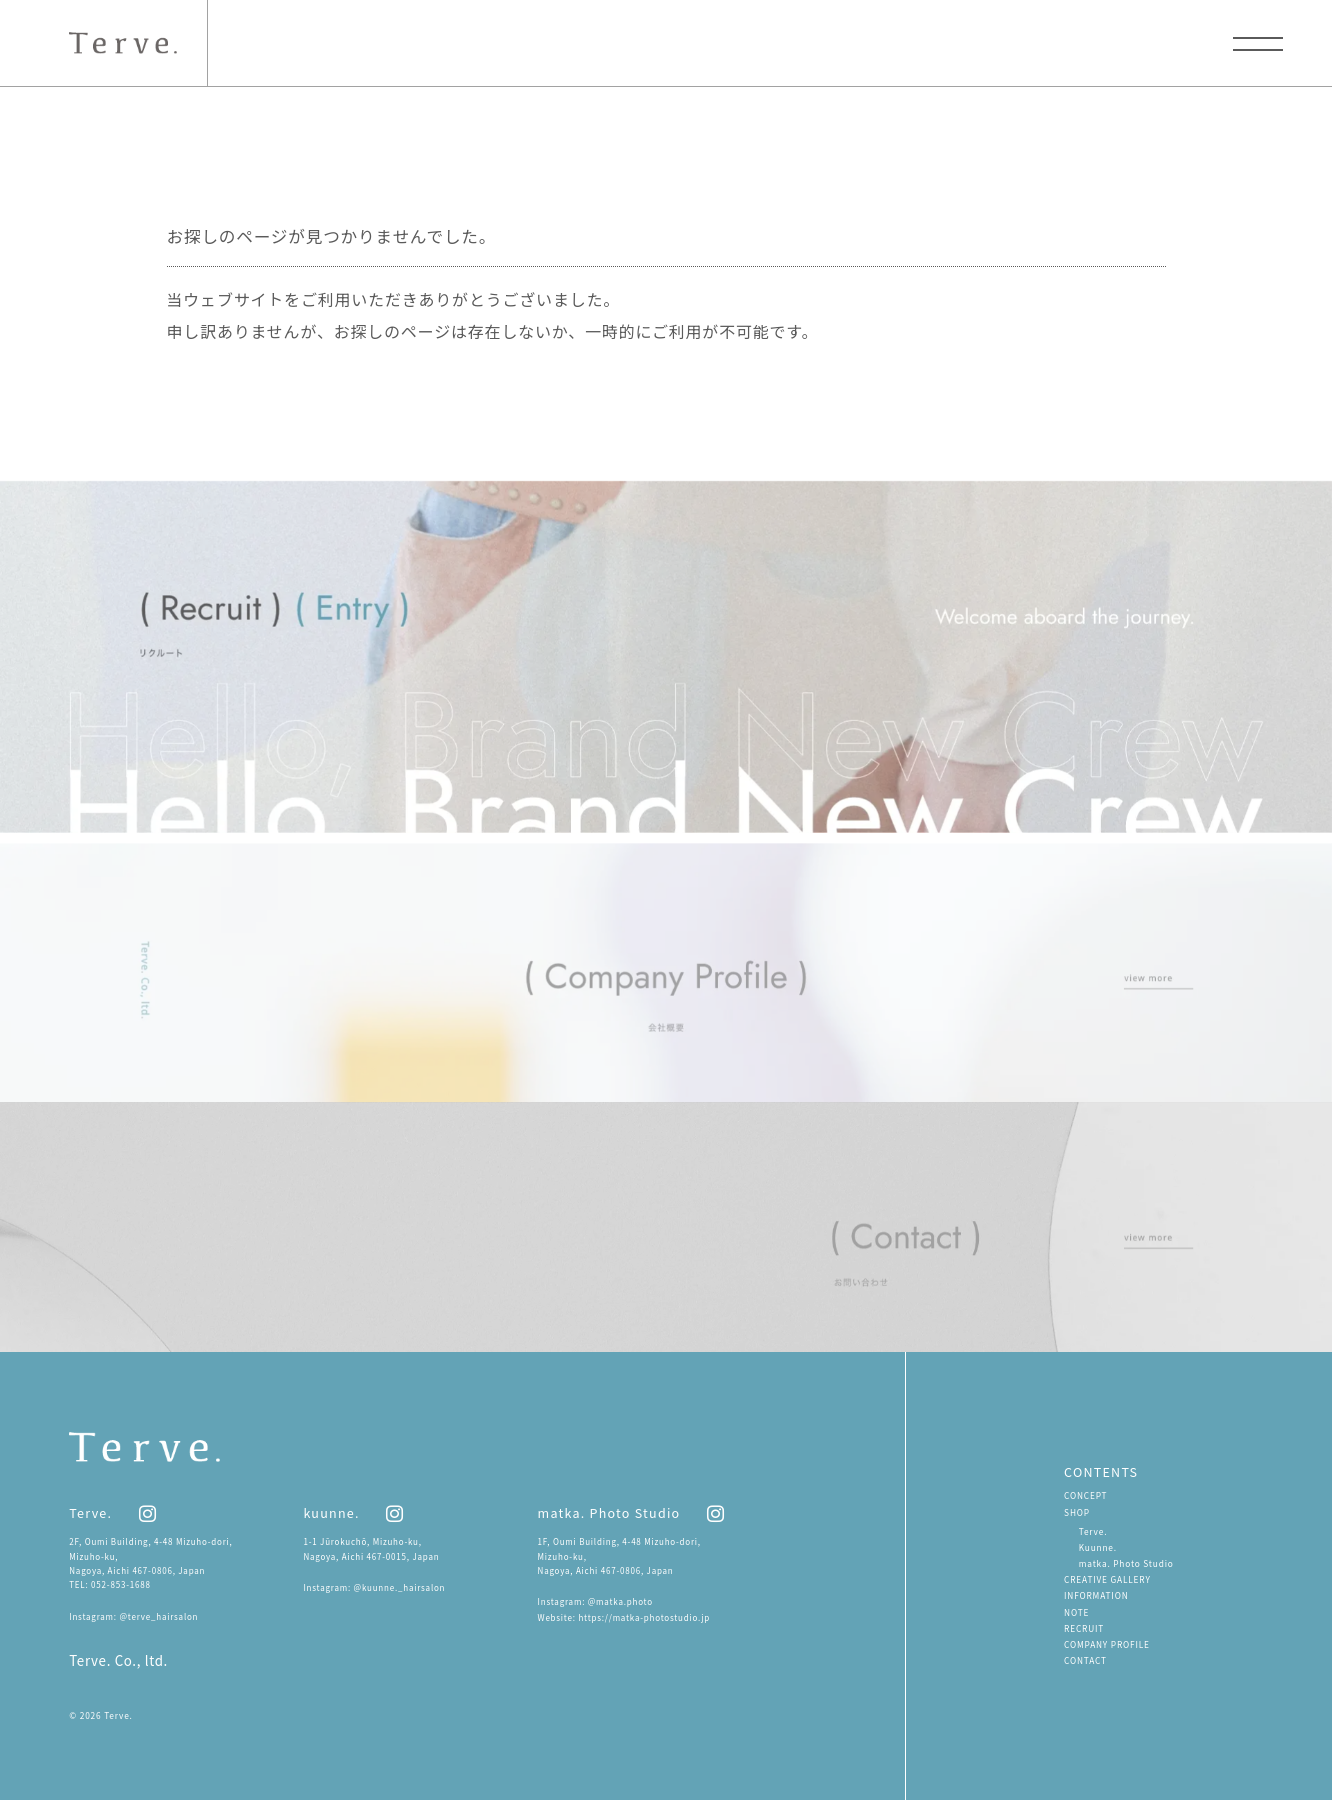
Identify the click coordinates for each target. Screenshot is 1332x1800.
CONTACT (1085, 1660)
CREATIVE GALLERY (1107, 1579)
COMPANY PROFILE (1107, 1644)
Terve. (1093, 1531)
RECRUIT (1084, 1628)
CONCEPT (1085, 1495)
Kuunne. (1098, 1547)
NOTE (1076, 1612)
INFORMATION (1096, 1595)
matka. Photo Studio (1126, 1563)
